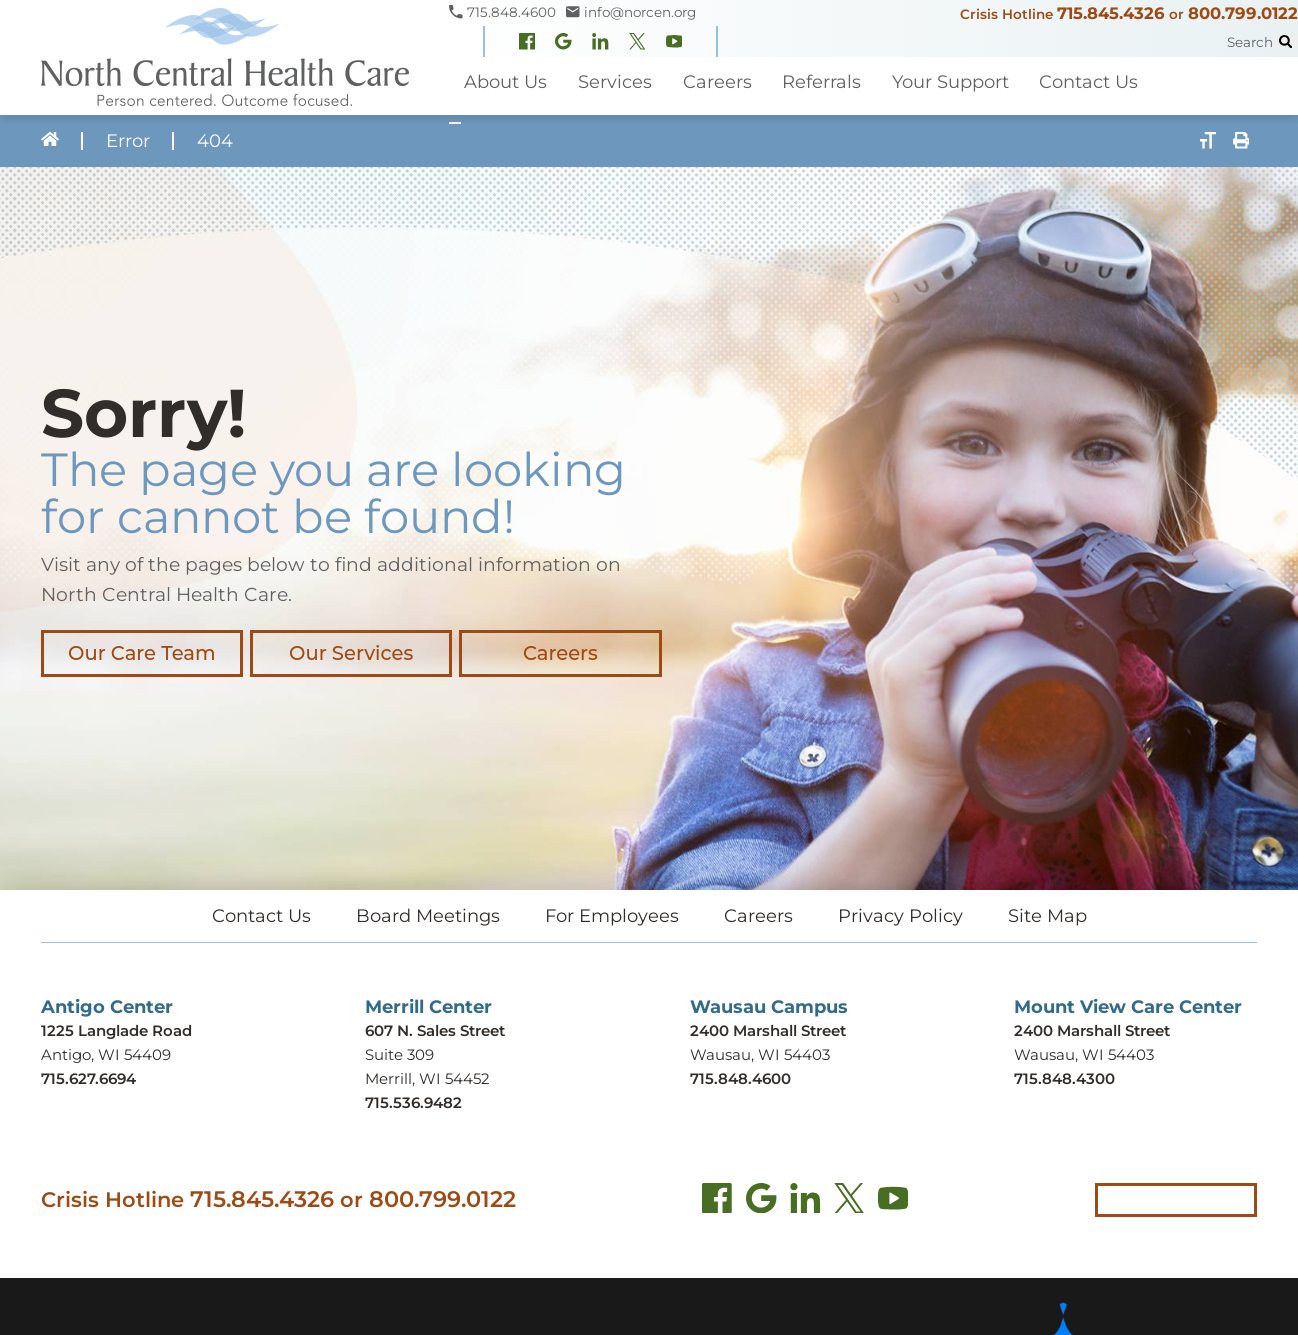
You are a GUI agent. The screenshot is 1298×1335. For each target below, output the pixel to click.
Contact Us (261, 916)
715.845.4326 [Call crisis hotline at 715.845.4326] (262, 1198)
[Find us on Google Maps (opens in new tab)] (761, 1202)
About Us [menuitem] (505, 81)
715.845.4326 (1111, 13)
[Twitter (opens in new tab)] (849, 1202)
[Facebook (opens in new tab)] (717, 1202)
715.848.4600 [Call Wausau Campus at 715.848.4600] (740, 1078)
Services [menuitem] (614, 81)
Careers (555, 653)
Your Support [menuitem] (948, 81)
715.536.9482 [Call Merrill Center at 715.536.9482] (413, 1102)
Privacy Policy (900, 916)
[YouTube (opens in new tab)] (893, 1202)
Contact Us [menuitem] (1087, 81)
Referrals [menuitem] (820, 81)
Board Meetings (428, 916)
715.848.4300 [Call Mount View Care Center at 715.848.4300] (1064, 1078)
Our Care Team (141, 653)
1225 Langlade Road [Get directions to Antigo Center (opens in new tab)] (116, 1030)
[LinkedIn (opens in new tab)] (805, 1202)
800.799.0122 (1243, 13)
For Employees (612, 916)
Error (127, 141)
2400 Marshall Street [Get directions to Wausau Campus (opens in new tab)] (768, 1030)
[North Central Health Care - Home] (224, 57)
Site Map (1047, 916)
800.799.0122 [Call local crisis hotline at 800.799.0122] (442, 1198)
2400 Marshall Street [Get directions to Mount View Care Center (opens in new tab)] (1092, 1030)
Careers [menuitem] (716, 81)
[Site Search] (1285, 41)
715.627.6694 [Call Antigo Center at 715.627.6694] (88, 1078)
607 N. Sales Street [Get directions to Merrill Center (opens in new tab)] (435, 1030)
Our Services (347, 653)
